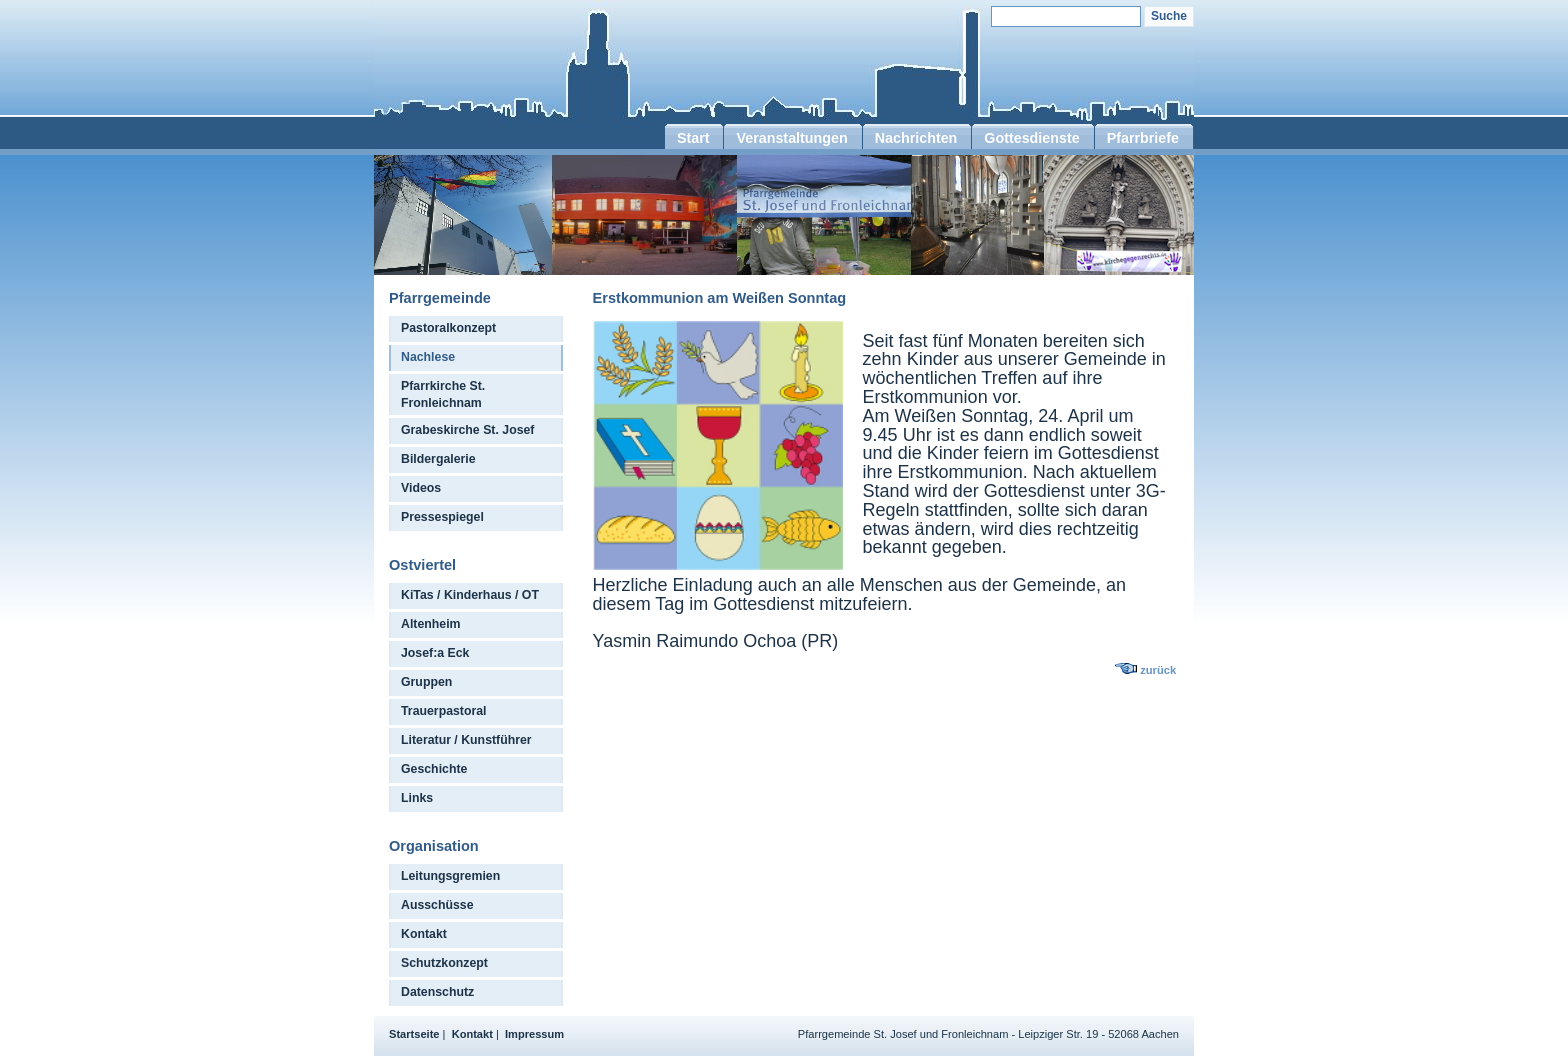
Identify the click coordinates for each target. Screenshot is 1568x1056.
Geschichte (434, 769)
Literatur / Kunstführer (466, 740)
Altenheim (431, 624)
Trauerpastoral (444, 711)
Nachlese (428, 357)
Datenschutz (437, 992)
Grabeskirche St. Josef (467, 430)
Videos (421, 488)
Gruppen (426, 682)
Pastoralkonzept (448, 328)
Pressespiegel (442, 517)
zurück (1158, 670)
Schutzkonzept (444, 963)
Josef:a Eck (435, 653)
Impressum (534, 1034)
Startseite (414, 1034)
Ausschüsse (437, 905)
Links (417, 798)
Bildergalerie (438, 459)
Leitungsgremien (450, 876)
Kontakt (424, 934)
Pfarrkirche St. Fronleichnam (443, 394)
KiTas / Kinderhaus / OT (470, 595)
